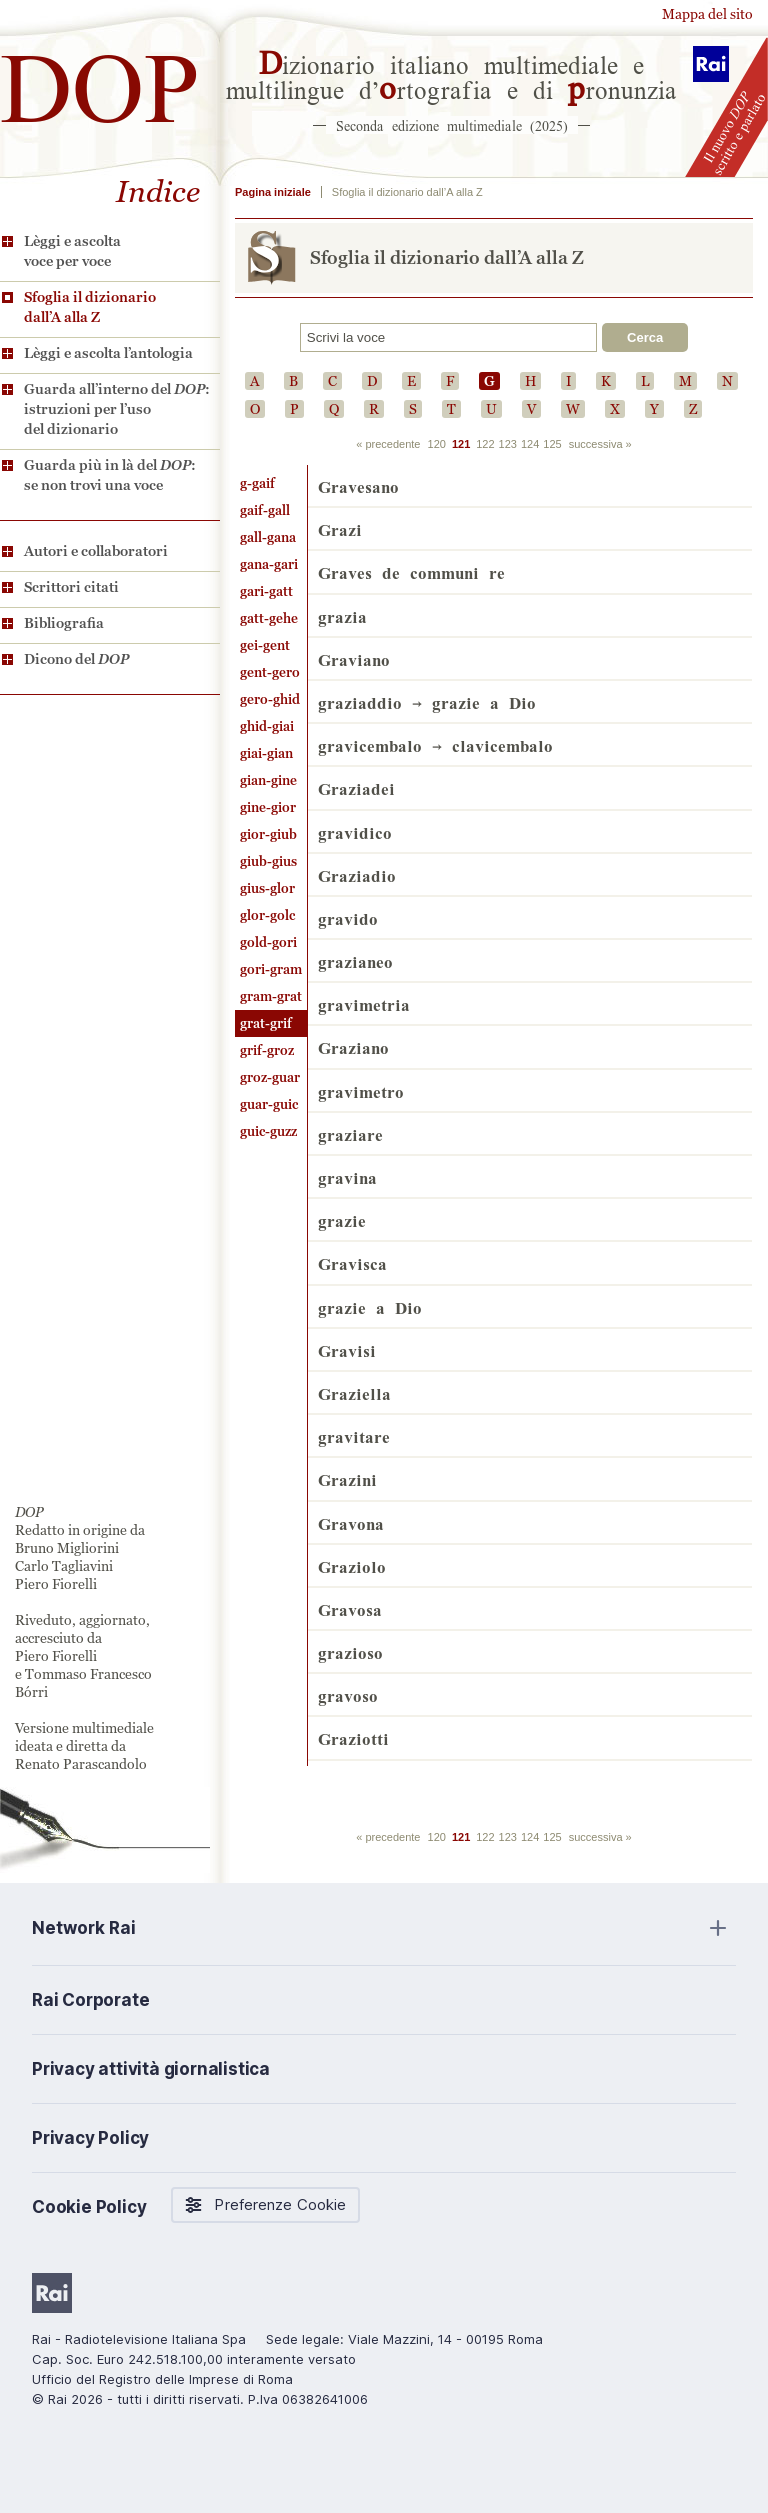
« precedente (388, 444)
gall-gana (268, 537)
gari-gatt (266, 591)
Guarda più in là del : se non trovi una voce (110, 475)
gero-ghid (270, 699)
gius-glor (267, 888)
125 (552, 444)
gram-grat (271, 996)
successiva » (600, 444)
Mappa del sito (707, 14)
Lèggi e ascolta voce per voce (72, 251)
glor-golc (267, 915)
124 (530, 444)
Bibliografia (64, 623)
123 (508, 444)
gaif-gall (265, 510)
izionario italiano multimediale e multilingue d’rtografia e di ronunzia (451, 75)
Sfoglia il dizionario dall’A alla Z (90, 307)
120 (437, 444)
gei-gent (265, 645)
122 (485, 444)
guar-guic (269, 1104)
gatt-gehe (269, 618)
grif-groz (267, 1050)
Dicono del (76, 659)
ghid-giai (267, 726)
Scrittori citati (71, 587)
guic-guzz (268, 1131)
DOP (100, 79)
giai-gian (266, 753)
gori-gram (271, 969)
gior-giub (268, 834)
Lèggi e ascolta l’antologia (108, 353)
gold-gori (268, 942)
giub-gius (268, 861)
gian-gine (268, 780)
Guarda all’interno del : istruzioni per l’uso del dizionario (117, 409)
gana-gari (269, 564)
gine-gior (268, 807)
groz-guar (270, 1077)
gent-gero (270, 672)
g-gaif (257, 483)
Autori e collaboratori (96, 551)
